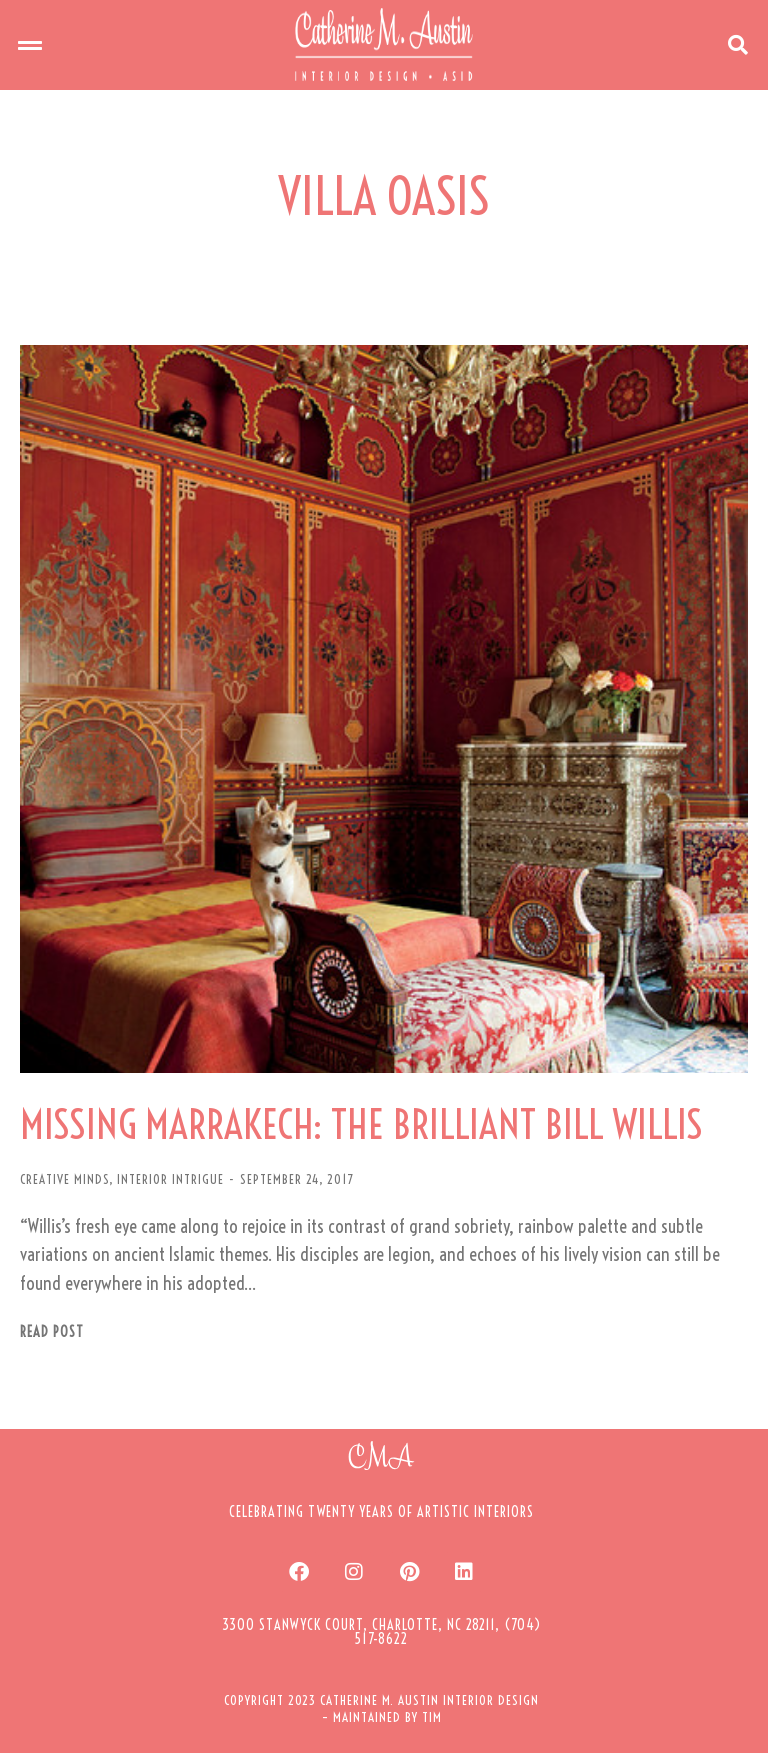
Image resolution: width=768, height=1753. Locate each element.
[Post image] (384, 709)
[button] (30, 45)
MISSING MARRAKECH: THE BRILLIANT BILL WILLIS (361, 1125)
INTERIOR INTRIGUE (170, 1179)
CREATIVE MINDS (64, 1179)
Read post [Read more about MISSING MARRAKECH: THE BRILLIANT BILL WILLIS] (52, 1332)
